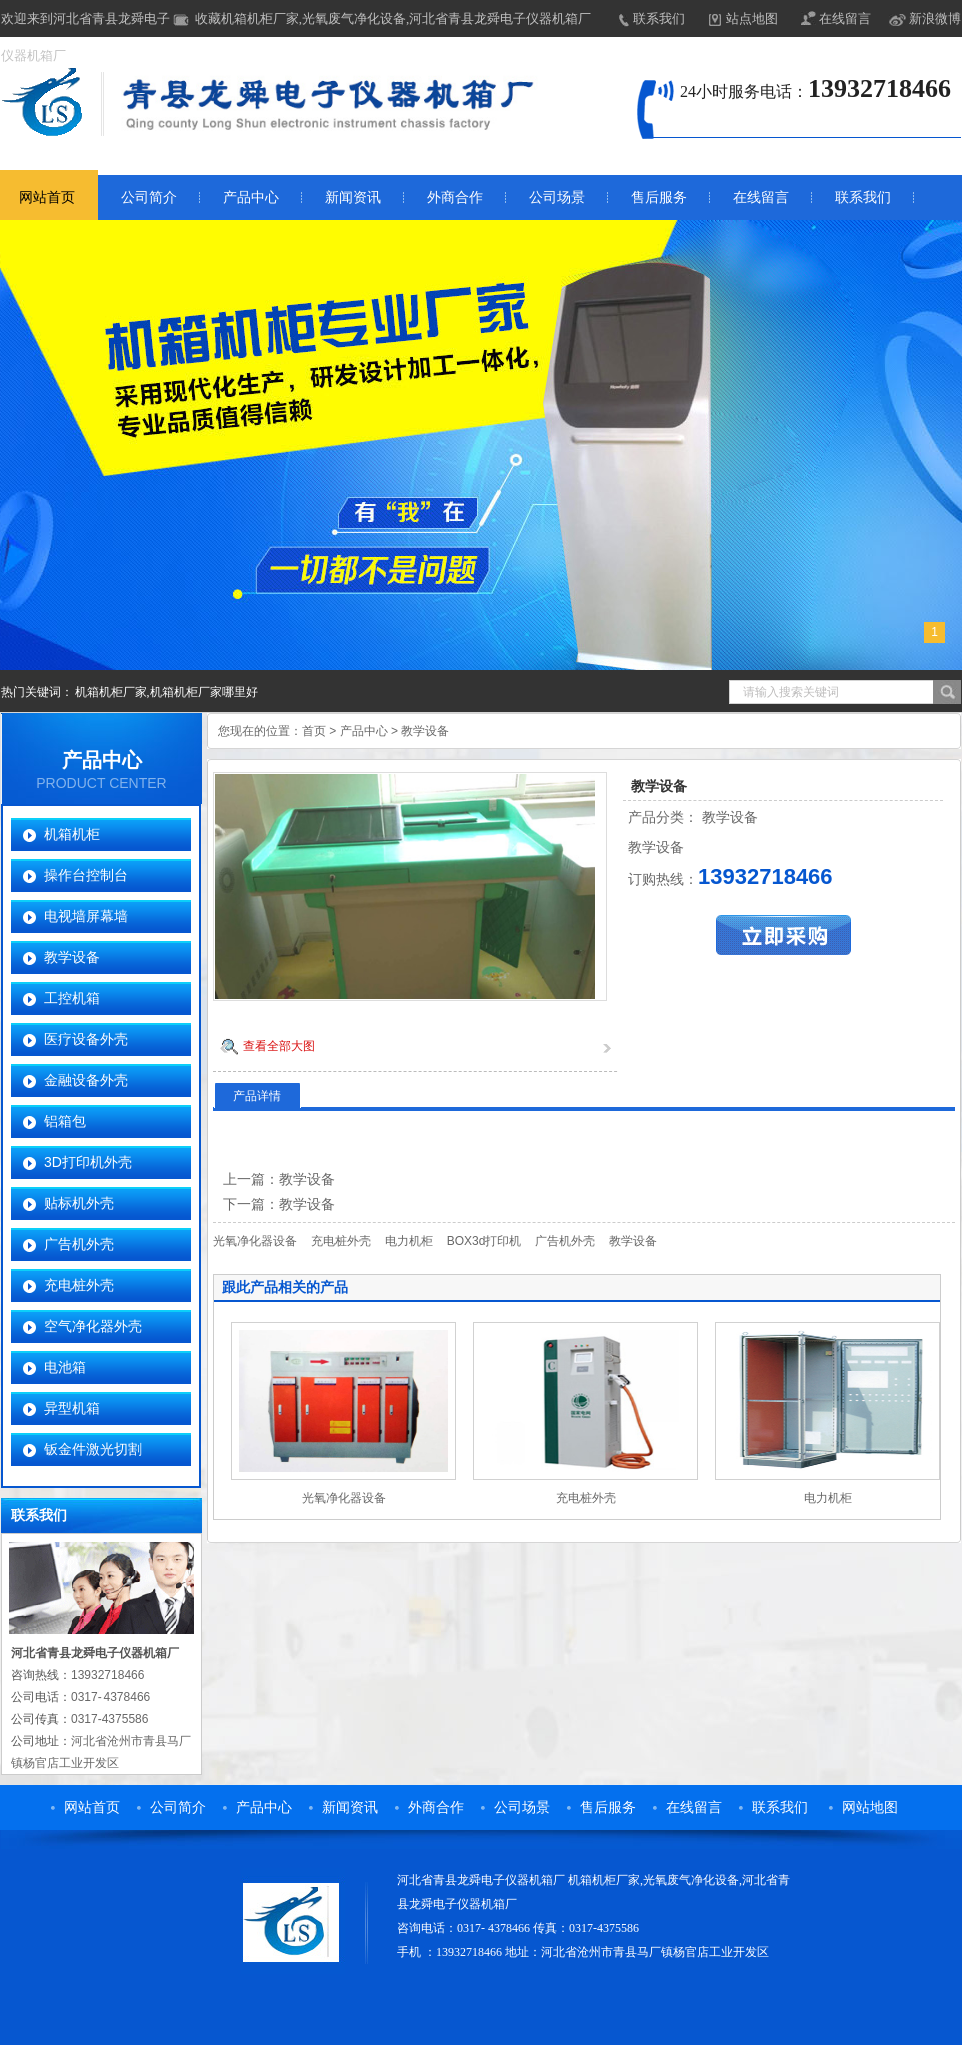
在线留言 (845, 18)
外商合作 (455, 197)
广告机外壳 (79, 1244)
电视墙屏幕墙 (86, 916)
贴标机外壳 (79, 1203)
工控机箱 (72, 998)
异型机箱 (72, 1408)
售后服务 (659, 197)
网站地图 (870, 1807)
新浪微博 (935, 18)
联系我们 (659, 18)
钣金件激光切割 (93, 1449)
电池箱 (65, 1367)
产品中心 (251, 197)
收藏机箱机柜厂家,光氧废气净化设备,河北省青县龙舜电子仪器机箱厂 (393, 18)
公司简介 (149, 197)
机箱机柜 (72, 834)
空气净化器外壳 (93, 1326)
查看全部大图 (279, 1046)
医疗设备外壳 (86, 1039)
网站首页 (47, 197)
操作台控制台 (86, 875)
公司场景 (557, 197)
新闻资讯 (353, 197)
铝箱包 (65, 1121)
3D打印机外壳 (88, 1162)
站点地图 (752, 18)
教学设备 (72, 957)
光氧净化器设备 (255, 1241)
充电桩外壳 (79, 1285)
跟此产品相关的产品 (285, 1287)
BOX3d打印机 (484, 1241)
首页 (314, 731)
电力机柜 (409, 1241)
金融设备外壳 (86, 1080)
